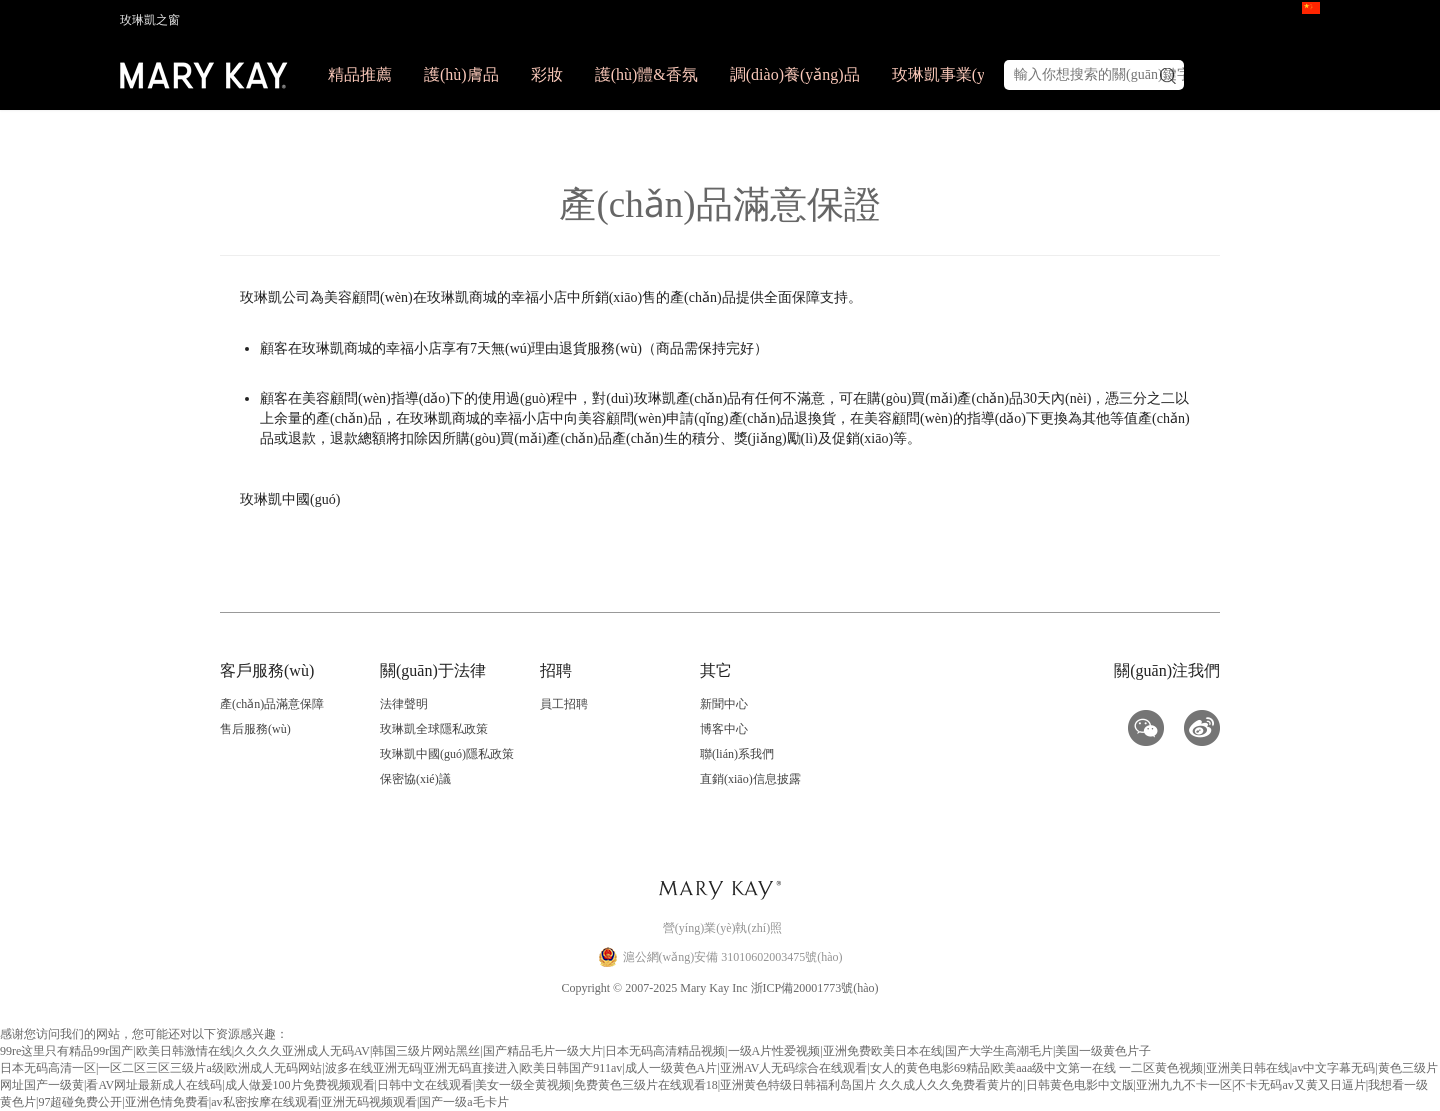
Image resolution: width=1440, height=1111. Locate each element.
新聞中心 (724, 704)
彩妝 (547, 74)
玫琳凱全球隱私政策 (434, 729)
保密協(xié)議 (415, 779)
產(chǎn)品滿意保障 (272, 704)
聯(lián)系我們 (737, 754)
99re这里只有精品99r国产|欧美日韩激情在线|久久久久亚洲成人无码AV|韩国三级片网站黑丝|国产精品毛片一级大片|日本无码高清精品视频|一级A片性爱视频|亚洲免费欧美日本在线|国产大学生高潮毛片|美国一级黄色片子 (575, 1051)
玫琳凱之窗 (150, 20)
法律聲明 (404, 704)
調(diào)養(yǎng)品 (795, 74)
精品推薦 (360, 74)
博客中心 (724, 729)
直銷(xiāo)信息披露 (750, 779)
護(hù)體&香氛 (646, 74)
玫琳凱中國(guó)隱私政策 (447, 754)
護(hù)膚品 (461, 74)
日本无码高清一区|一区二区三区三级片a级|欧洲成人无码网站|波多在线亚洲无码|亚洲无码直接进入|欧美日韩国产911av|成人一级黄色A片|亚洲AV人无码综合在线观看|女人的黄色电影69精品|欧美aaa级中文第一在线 (558, 1068)
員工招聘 (564, 704)
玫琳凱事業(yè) (945, 74)
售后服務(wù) (255, 729)
